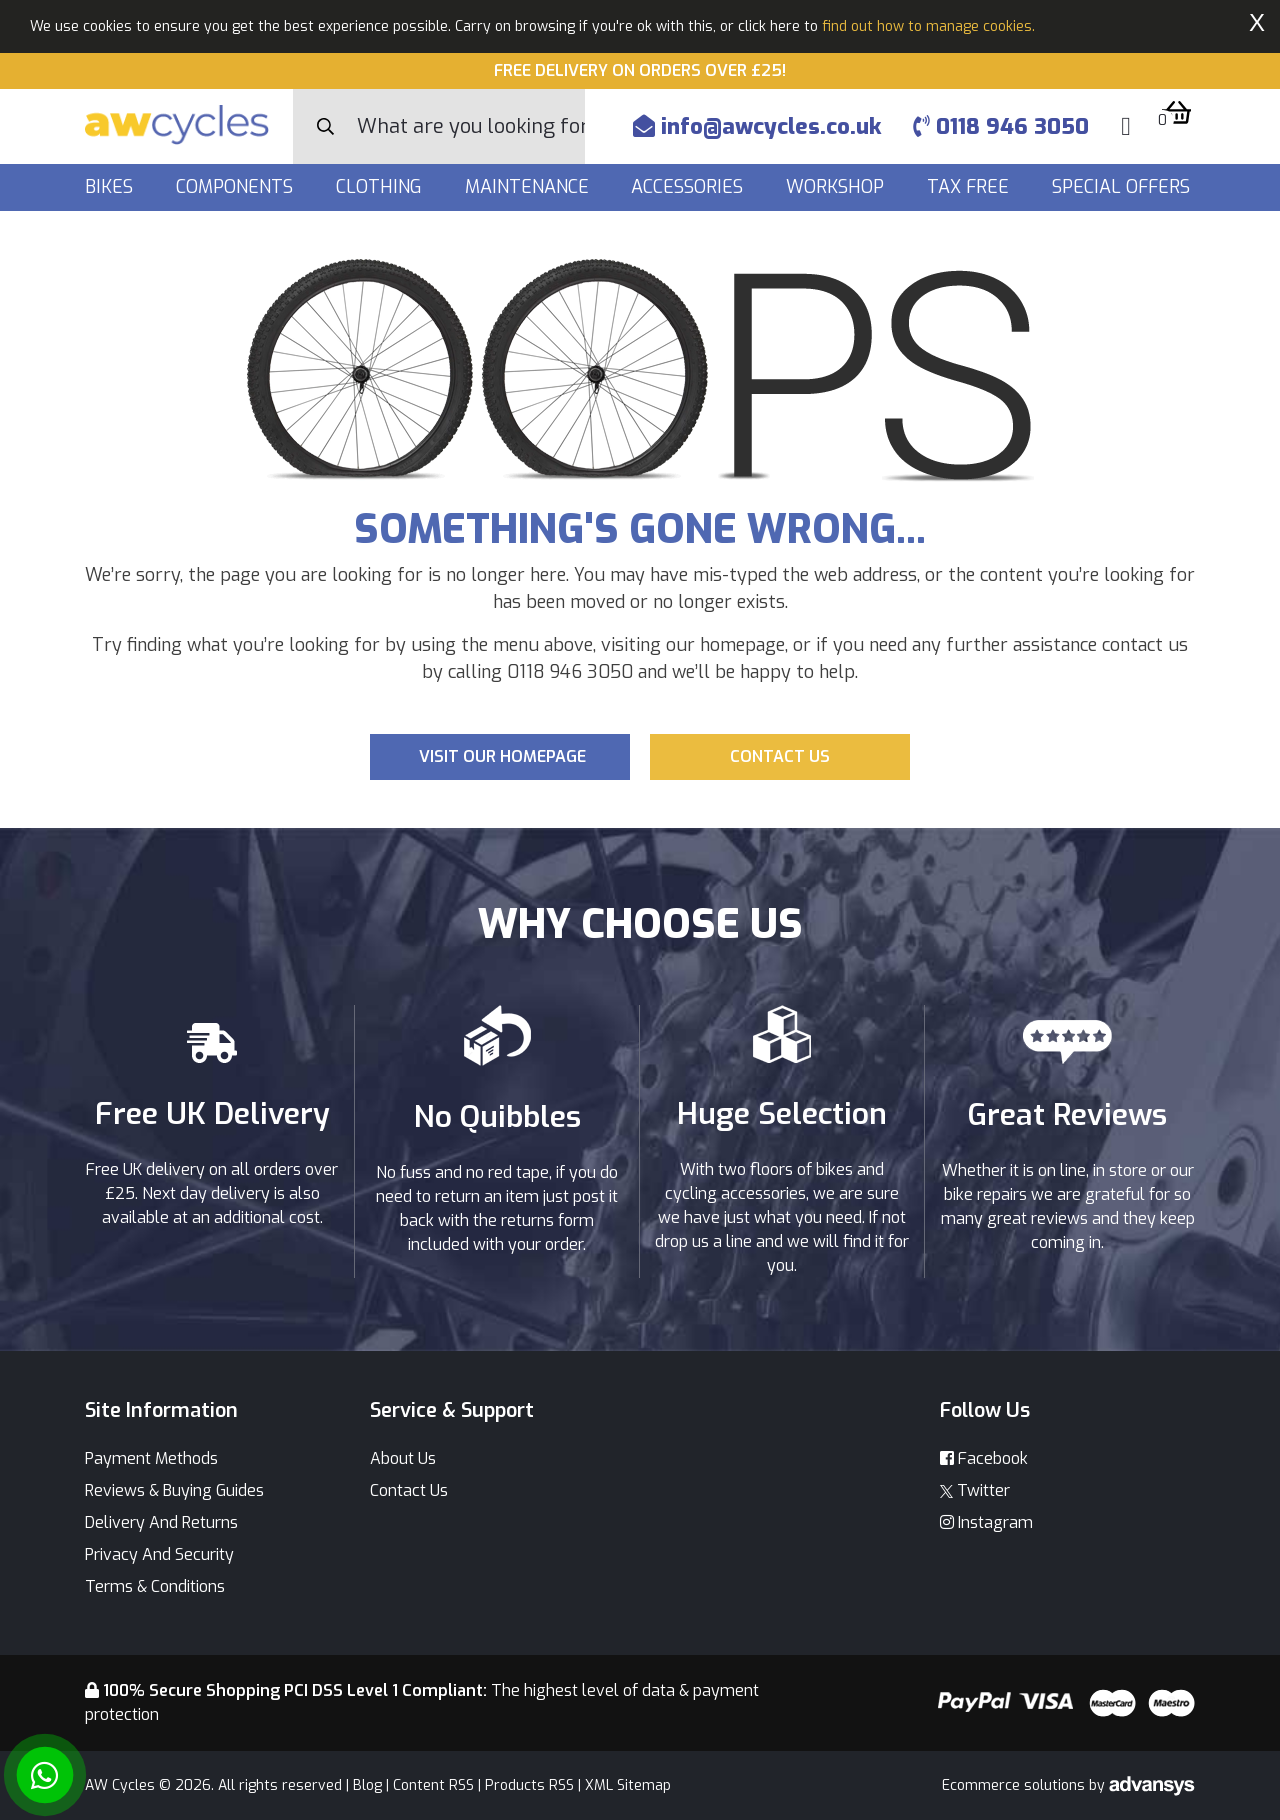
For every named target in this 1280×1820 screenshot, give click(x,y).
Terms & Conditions (155, 1586)
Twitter (975, 1490)
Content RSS (433, 1785)
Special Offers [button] (1123, 187)
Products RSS (529, 1785)
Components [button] (237, 187)
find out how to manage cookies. (928, 26)
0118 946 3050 (1001, 126)
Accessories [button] (689, 187)
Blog (367, 1785)
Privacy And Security (159, 1554)
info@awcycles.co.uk (757, 126)
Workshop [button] (837, 187)
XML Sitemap (628, 1785)
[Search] (471, 126)
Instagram (986, 1522)
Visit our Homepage (502, 756)
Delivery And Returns (161, 1522)
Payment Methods (151, 1458)
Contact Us (409, 1490)
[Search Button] (325, 127)
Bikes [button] (111, 187)
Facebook (984, 1458)
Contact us (780, 756)
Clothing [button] (381, 187)
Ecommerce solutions (1015, 1785)
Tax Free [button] (970, 187)
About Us (403, 1458)
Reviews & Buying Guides (174, 1490)
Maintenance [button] (529, 187)
